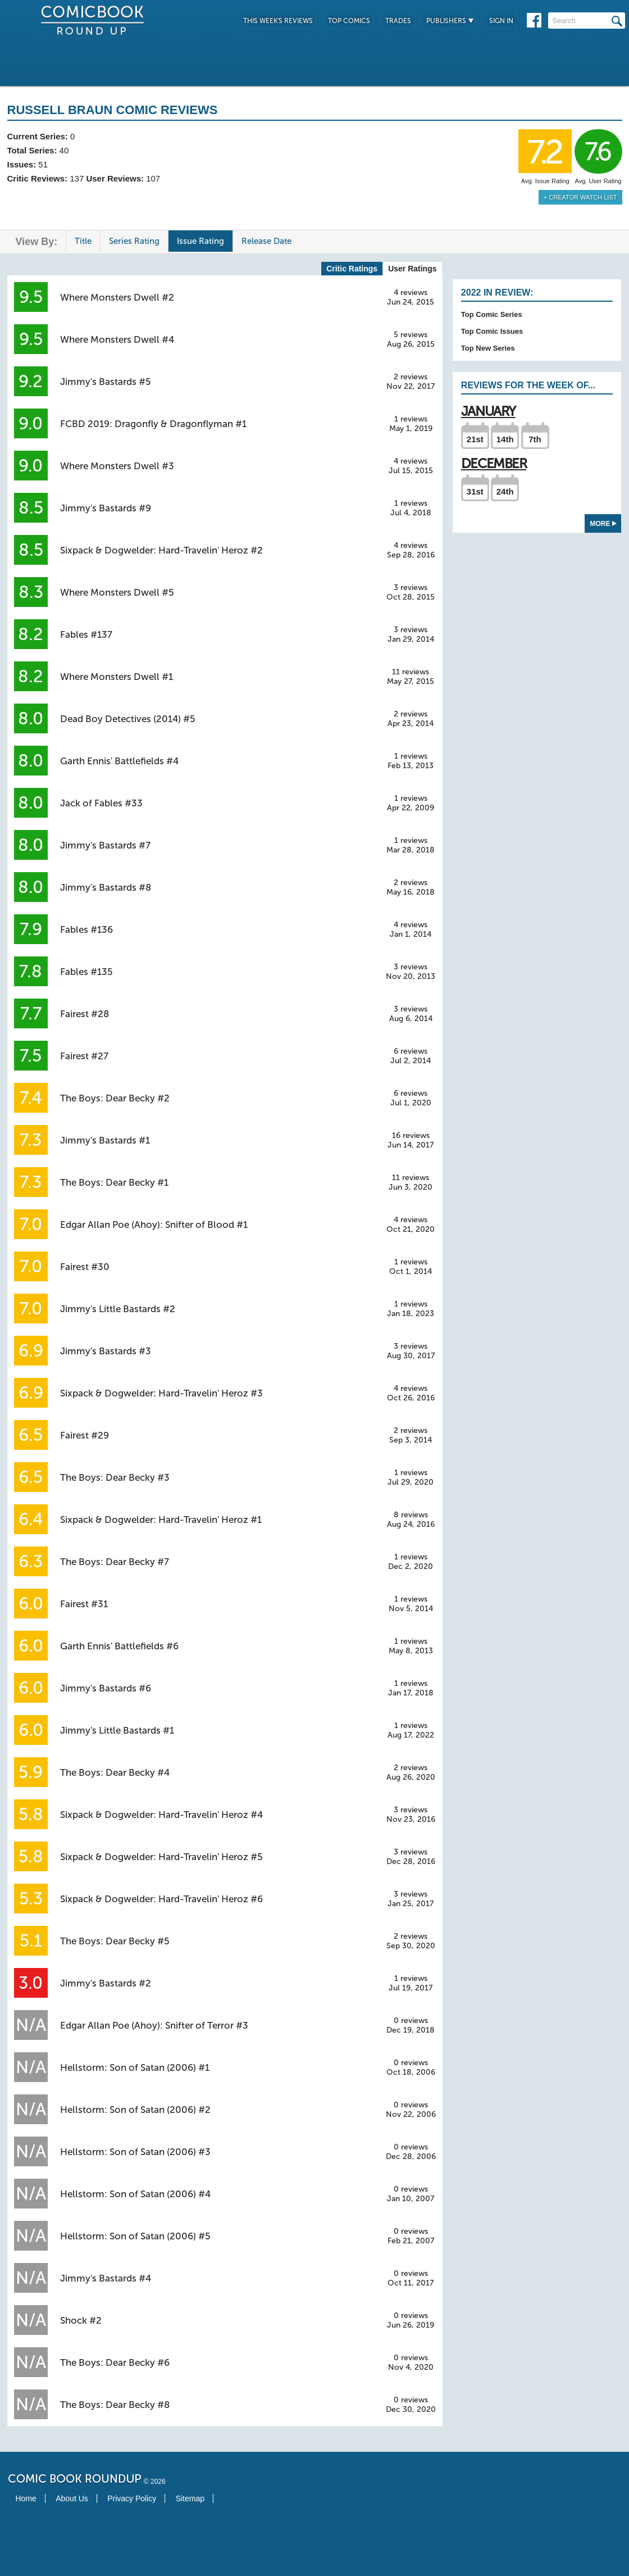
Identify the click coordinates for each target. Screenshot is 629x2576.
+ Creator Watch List (580, 197)
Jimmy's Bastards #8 (105, 887)
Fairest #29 (84, 1435)
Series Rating (134, 241)
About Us (72, 2498)
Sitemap (190, 2498)
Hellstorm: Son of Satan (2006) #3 (135, 2151)
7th (534, 439)
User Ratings (412, 268)
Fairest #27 (84, 1056)
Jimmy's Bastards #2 (105, 1983)
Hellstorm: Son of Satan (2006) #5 (135, 2236)
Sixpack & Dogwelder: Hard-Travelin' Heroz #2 (161, 550)
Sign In (501, 21)
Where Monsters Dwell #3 (117, 465)
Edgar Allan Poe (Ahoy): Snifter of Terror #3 (154, 2025)
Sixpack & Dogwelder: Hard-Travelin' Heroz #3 (161, 1393)
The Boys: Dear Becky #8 (115, 2404)
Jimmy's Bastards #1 (105, 1140)
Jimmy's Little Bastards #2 (117, 1308)
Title (83, 241)
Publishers (450, 21)
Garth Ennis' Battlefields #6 (119, 1646)
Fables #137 (86, 634)
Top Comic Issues (492, 331)
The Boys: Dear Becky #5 (115, 1941)
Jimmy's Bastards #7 (105, 845)
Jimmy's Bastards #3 (105, 1351)
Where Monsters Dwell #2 (117, 297)
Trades (398, 21)
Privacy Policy (131, 2498)
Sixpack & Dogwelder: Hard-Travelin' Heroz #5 (161, 1856)
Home (26, 2498)
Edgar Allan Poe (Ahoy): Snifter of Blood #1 (154, 1224)
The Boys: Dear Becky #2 (115, 1098)
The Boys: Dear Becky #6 (115, 2362)
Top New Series (488, 348)
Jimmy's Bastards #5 (105, 381)
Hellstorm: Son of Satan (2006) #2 (135, 2109)
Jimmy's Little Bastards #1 (117, 1730)
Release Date (266, 241)
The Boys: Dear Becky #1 (114, 1182)
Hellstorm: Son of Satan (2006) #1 (134, 2067)
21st (475, 439)
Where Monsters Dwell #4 (117, 339)
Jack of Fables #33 (101, 803)
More (603, 524)
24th (505, 491)
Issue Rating (200, 241)
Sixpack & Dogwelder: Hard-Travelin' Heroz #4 (161, 1814)
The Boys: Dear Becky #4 (115, 1772)
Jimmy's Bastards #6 (105, 1688)
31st (475, 491)
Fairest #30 (85, 1266)
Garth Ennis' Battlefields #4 (119, 761)
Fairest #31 (84, 1603)
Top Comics (349, 21)
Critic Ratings (351, 268)
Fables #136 (86, 929)
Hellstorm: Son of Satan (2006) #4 (135, 2193)
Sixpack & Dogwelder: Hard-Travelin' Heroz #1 (161, 1519)
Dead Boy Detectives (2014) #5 (127, 718)
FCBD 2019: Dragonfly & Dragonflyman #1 (153, 423)
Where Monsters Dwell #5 (117, 592)
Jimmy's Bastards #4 (105, 2278)
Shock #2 (81, 2320)
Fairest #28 (84, 1013)
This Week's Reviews (278, 21)
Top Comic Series (491, 314)
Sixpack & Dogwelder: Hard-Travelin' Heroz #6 (161, 1898)
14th (505, 439)
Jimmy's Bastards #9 (105, 508)
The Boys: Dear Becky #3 (115, 1477)
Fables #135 (86, 971)
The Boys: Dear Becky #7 (114, 1561)
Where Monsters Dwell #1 (116, 676)
